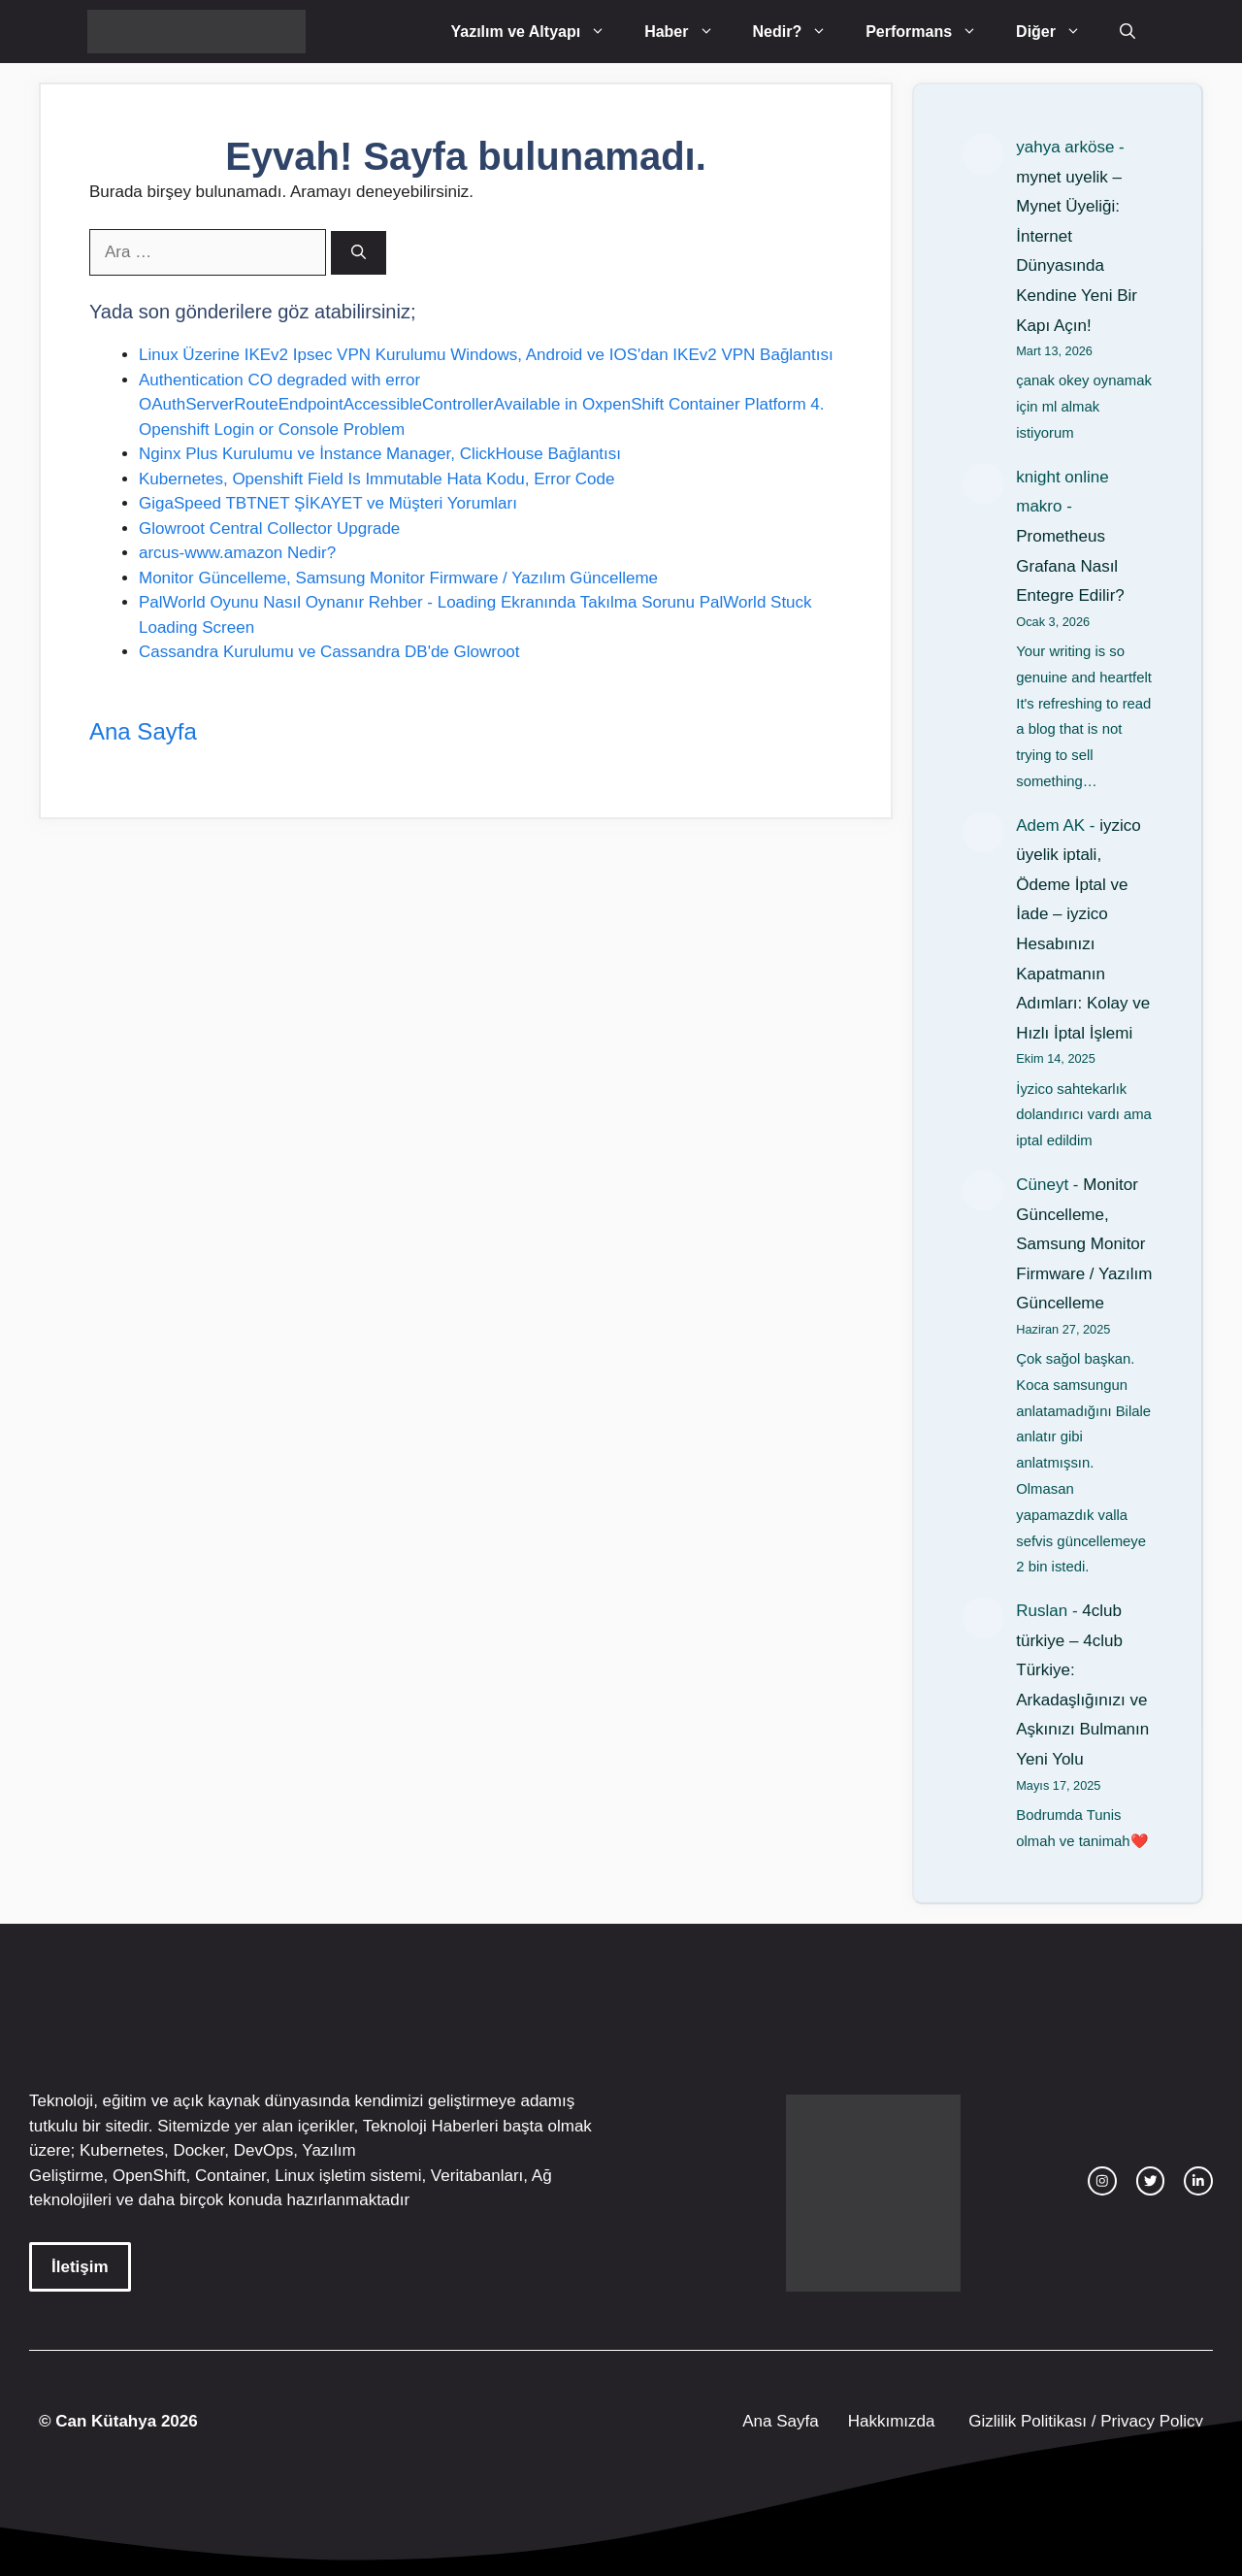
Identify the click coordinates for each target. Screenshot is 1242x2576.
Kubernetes (122, 2150)
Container (230, 2175)
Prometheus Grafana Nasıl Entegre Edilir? (1070, 566)
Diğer (1058, 31)
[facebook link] (1198, 2181)
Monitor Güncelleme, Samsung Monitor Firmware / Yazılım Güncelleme (398, 578)
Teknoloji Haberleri (431, 2126)
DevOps (263, 2150)
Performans (931, 31)
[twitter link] (1150, 2181)
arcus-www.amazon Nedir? (237, 553)
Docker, (201, 2150)
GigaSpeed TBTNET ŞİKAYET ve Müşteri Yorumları (328, 503)
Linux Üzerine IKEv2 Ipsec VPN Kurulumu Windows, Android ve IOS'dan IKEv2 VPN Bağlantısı (486, 355)
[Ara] (358, 253)
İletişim (80, 2267)
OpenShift (149, 2175)
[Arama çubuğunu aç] (1127, 31)
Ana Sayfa (143, 731)
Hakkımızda (891, 2421)
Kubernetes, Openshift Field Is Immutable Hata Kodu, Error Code (376, 479)
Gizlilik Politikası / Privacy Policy (1083, 2421)
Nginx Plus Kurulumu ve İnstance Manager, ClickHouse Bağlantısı (380, 454)
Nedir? (800, 31)
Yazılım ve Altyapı (537, 31)
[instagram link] (1102, 2181)
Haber (688, 31)
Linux (294, 2175)
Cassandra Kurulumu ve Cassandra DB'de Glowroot (329, 652)
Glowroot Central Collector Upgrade (269, 528)
